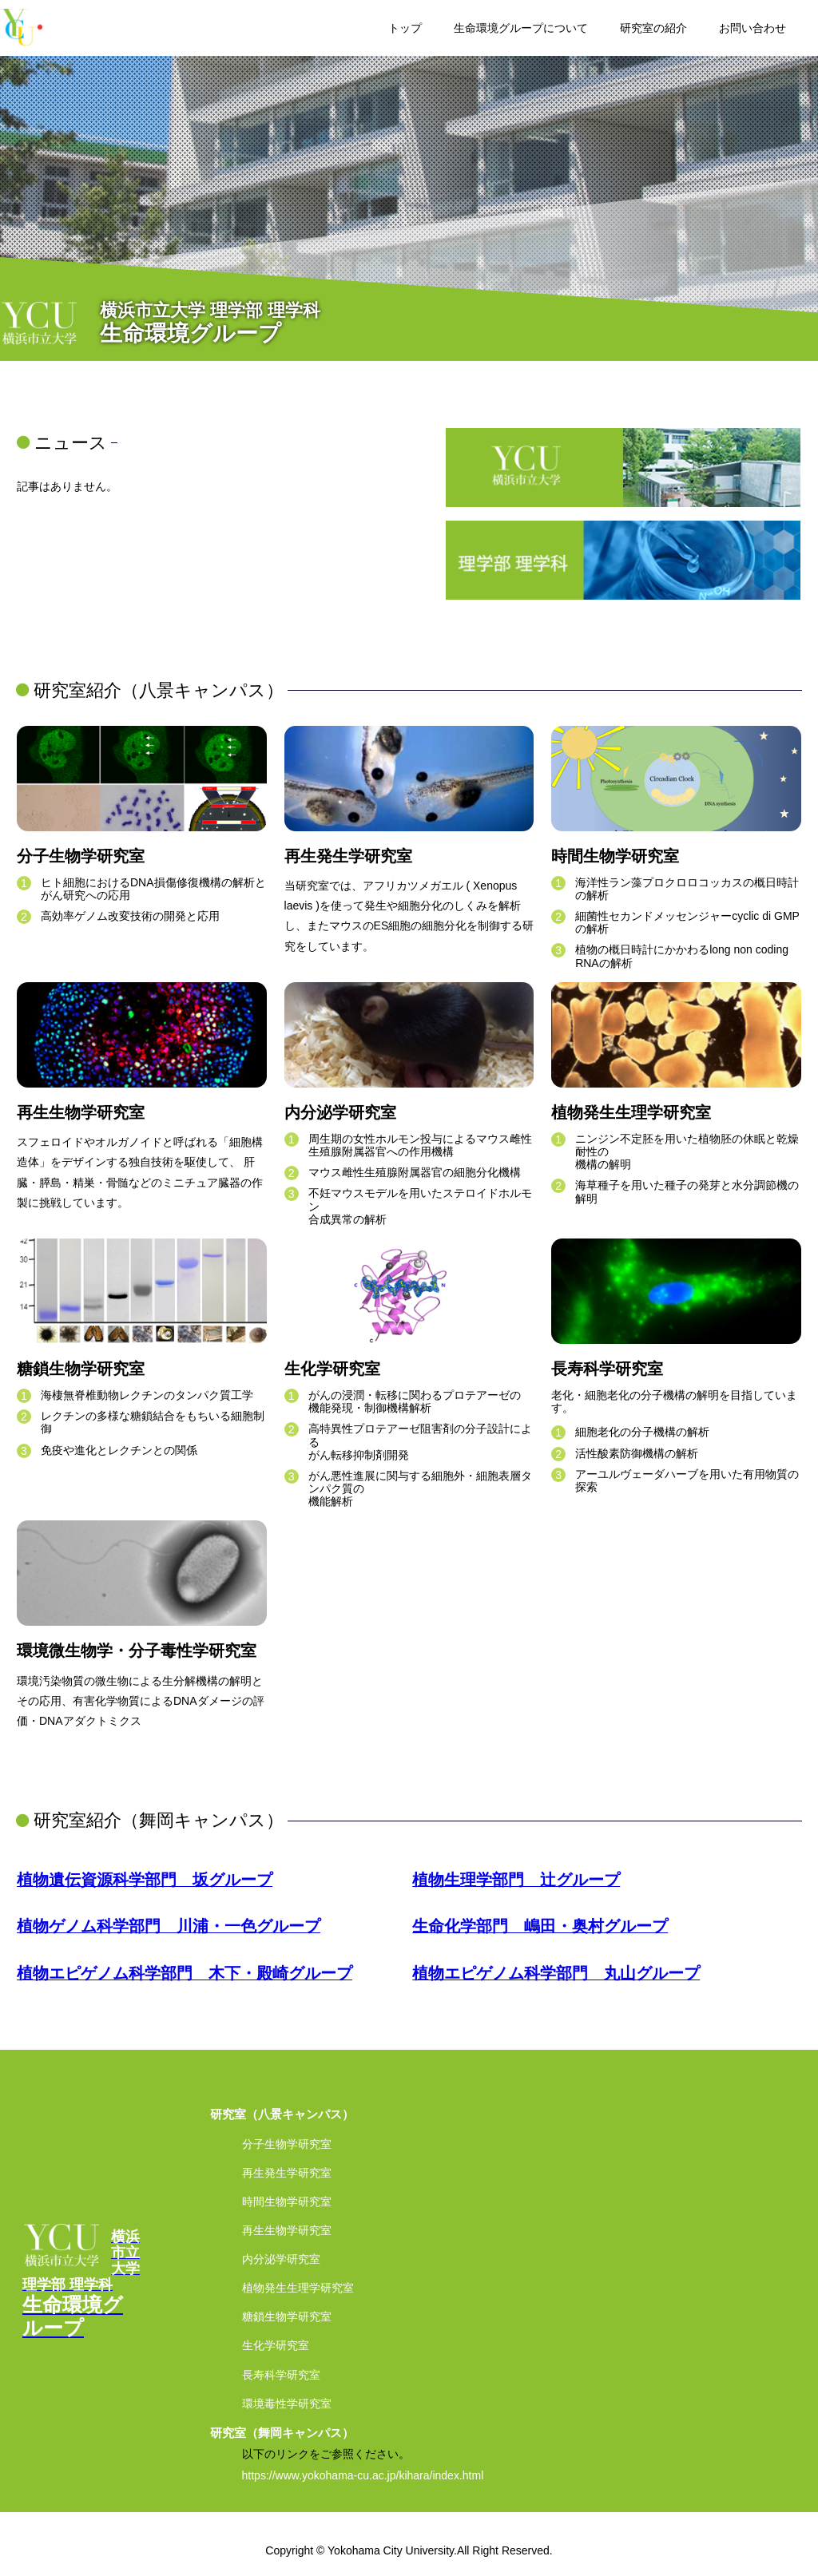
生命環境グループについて (521, 28)
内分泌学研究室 (281, 2259)
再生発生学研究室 (287, 2172)
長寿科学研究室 (281, 2374)
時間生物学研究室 (287, 2201)
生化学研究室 (275, 2345)
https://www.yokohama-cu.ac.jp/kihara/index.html (363, 2475)
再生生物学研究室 (287, 2230)
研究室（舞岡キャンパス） (282, 2432)
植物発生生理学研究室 (298, 2287)
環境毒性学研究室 (287, 2403)
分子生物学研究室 (287, 2144)
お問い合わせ (752, 28)
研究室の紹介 (653, 28)
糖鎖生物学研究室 (287, 2316)
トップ (405, 28)
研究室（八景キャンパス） (282, 2114)
